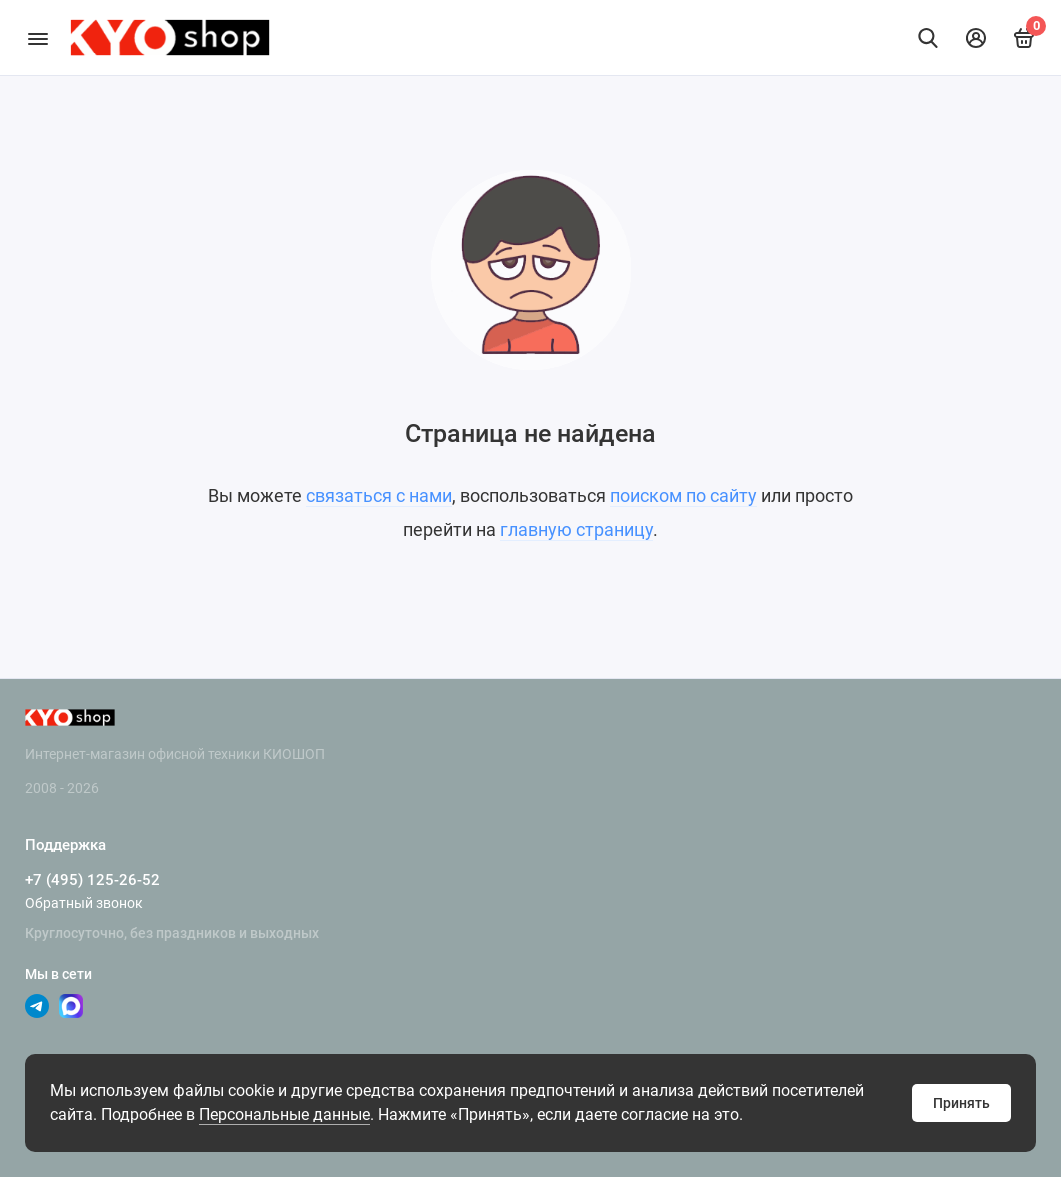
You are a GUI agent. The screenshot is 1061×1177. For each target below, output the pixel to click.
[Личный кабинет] (976, 38)
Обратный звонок (84, 903)
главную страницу (576, 529)
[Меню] (37, 37)
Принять (961, 1103)
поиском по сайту (683, 495)
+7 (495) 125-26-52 (92, 880)
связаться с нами (379, 495)
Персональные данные (284, 1114)
